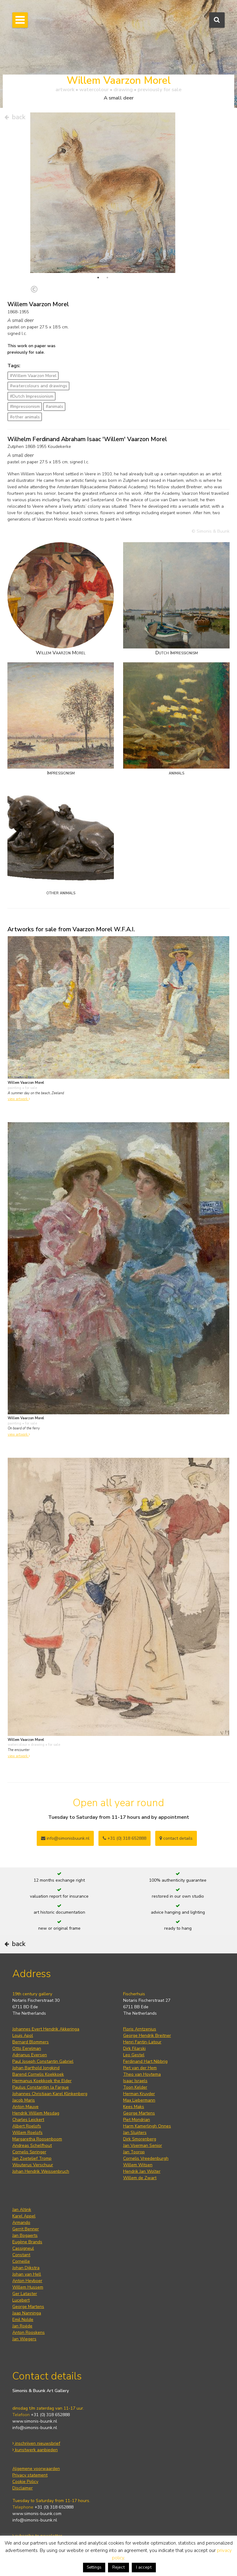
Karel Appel (23, 2216)
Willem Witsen (137, 2165)
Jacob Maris (23, 2100)
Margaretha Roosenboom (37, 2139)
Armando (21, 2222)
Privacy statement (30, 2475)
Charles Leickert (28, 2120)
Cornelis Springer (29, 2152)
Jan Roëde (22, 2326)
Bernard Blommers (30, 2042)
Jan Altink (21, 2209)
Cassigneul (23, 2248)
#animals (54, 406)
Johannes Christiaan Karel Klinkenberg (49, 2094)
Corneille (21, 2261)
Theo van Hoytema (142, 2074)
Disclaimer (22, 2488)
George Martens (139, 2113)
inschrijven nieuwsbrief (36, 2443)
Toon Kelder (135, 2087)
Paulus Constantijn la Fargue (40, 2087)
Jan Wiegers (24, 2339)
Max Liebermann (139, 2100)
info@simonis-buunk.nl (34, 2428)
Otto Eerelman (26, 2048)
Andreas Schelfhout (32, 2145)
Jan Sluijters (135, 2132)
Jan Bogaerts (25, 2235)
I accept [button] (144, 2567)
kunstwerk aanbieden (35, 2450)
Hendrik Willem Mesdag (35, 2113)
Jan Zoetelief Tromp (32, 2158)
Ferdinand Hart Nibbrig (145, 2061)
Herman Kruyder (139, 2094)
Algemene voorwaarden (36, 2469)
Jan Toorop (134, 2152)
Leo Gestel (133, 2055)
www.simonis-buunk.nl (34, 2421)
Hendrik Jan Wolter (141, 2171)
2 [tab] (107, 277)
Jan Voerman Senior (142, 2145)
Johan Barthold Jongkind (36, 2068)
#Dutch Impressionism (31, 396)
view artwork (19, 1099)
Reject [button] (118, 2567)
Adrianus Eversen (29, 2055)
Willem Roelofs (27, 2132)
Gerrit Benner (25, 2229)
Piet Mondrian (136, 2120)
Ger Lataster (24, 2294)
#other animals (25, 417)
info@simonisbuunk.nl (65, 1838)
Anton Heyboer (27, 2281)
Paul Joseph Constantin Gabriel (42, 2061)
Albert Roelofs (26, 2126)
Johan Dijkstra (26, 2268)
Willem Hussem (27, 2287)
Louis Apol (22, 2035)
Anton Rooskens (28, 2332)
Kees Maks (133, 2107)
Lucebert (21, 2300)
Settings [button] (94, 2567)
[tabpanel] (102, 223)
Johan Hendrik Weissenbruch (40, 2171)
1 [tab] (98, 277)
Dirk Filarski (134, 2048)
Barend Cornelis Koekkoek (38, 2074)
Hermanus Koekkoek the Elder (42, 2081)
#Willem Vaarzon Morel (33, 376)
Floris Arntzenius (139, 2029)
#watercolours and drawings (38, 386)
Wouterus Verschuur (32, 2165)
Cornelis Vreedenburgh (145, 2158)
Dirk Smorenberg (139, 2139)
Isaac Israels (135, 2081)
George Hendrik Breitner (147, 2035)
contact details (176, 1838)
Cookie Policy (25, 2482)
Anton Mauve (25, 2107)
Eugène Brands (27, 2242)
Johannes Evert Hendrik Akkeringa (45, 2029)
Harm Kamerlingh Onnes (147, 2126)
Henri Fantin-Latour (142, 2042)
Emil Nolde (22, 2319)
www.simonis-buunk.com (36, 2514)
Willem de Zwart (139, 2178)
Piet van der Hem (140, 2068)
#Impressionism (25, 406)
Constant (21, 2255)
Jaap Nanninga (26, 2313)
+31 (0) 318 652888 (124, 1838)
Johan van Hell (26, 2274)
